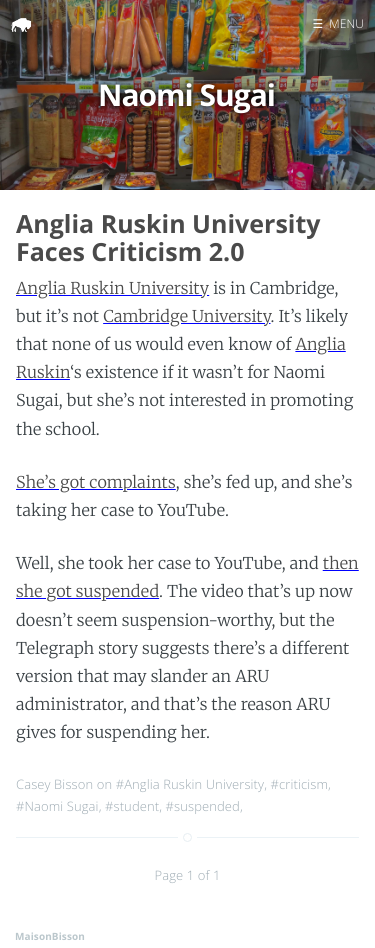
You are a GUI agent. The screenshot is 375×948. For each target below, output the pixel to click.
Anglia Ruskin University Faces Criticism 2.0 (168, 238)
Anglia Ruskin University (112, 289)
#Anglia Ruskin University (190, 784)
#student (132, 806)
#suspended (203, 806)
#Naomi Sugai (57, 806)
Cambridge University (186, 317)
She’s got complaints (96, 483)
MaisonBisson (50, 936)
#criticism (300, 784)
